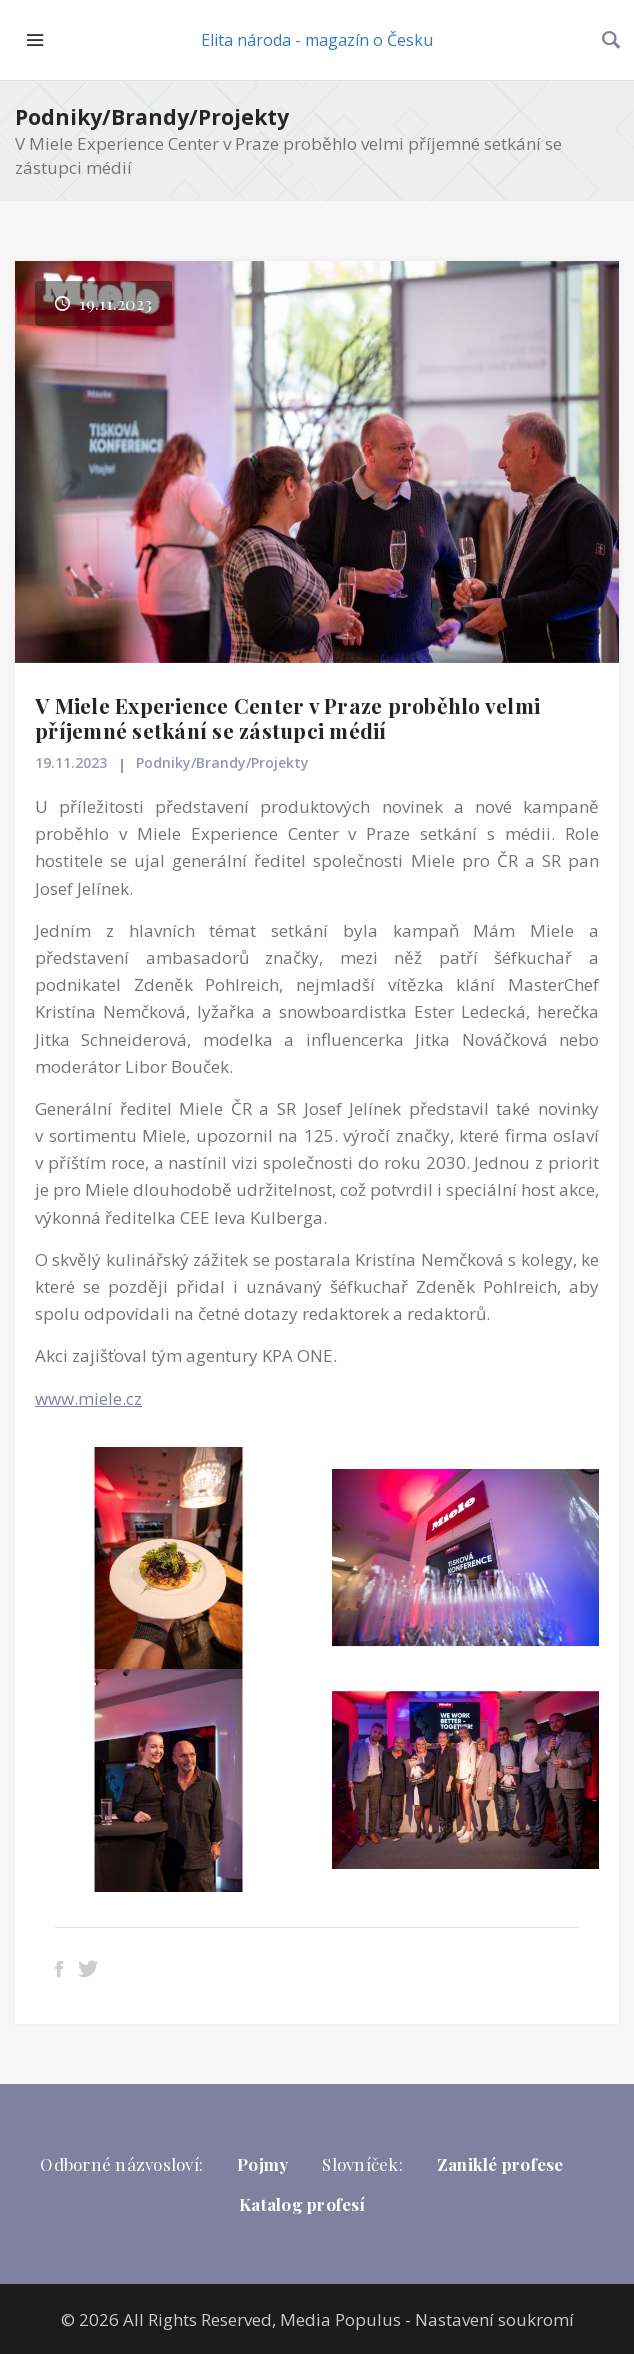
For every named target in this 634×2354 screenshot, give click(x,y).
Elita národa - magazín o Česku (317, 40)
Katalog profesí (302, 2204)
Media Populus (340, 2319)
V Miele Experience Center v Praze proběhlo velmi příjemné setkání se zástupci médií (287, 717)
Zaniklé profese (500, 2164)
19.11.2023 (71, 762)
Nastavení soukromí (494, 2319)
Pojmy (262, 2164)
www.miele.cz (88, 1398)
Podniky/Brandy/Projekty (152, 117)
